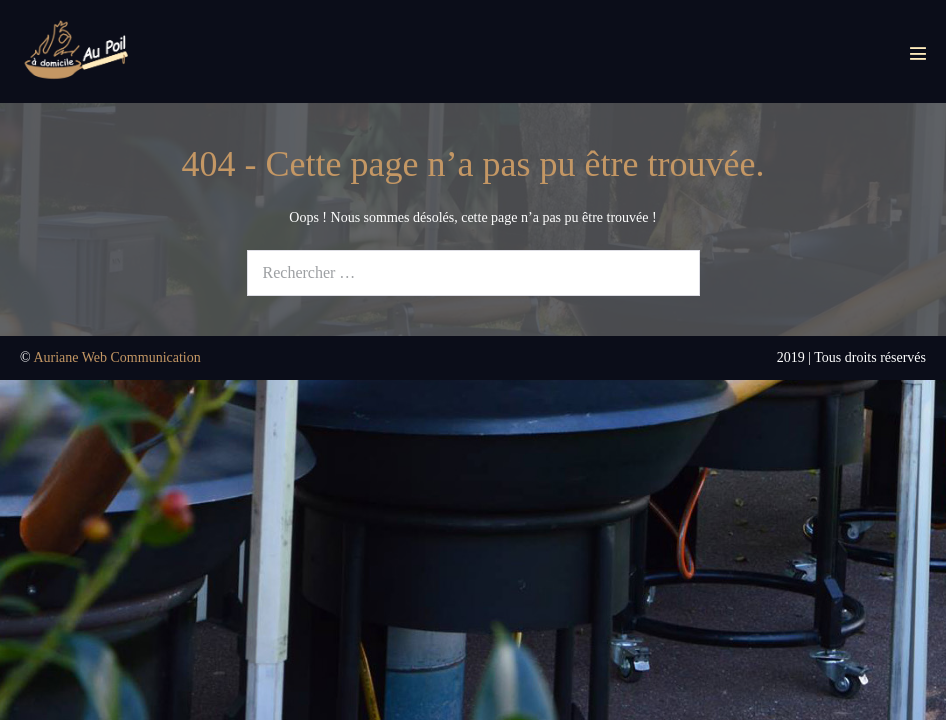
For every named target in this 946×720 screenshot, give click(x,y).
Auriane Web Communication (116, 357)
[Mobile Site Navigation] (918, 53)
